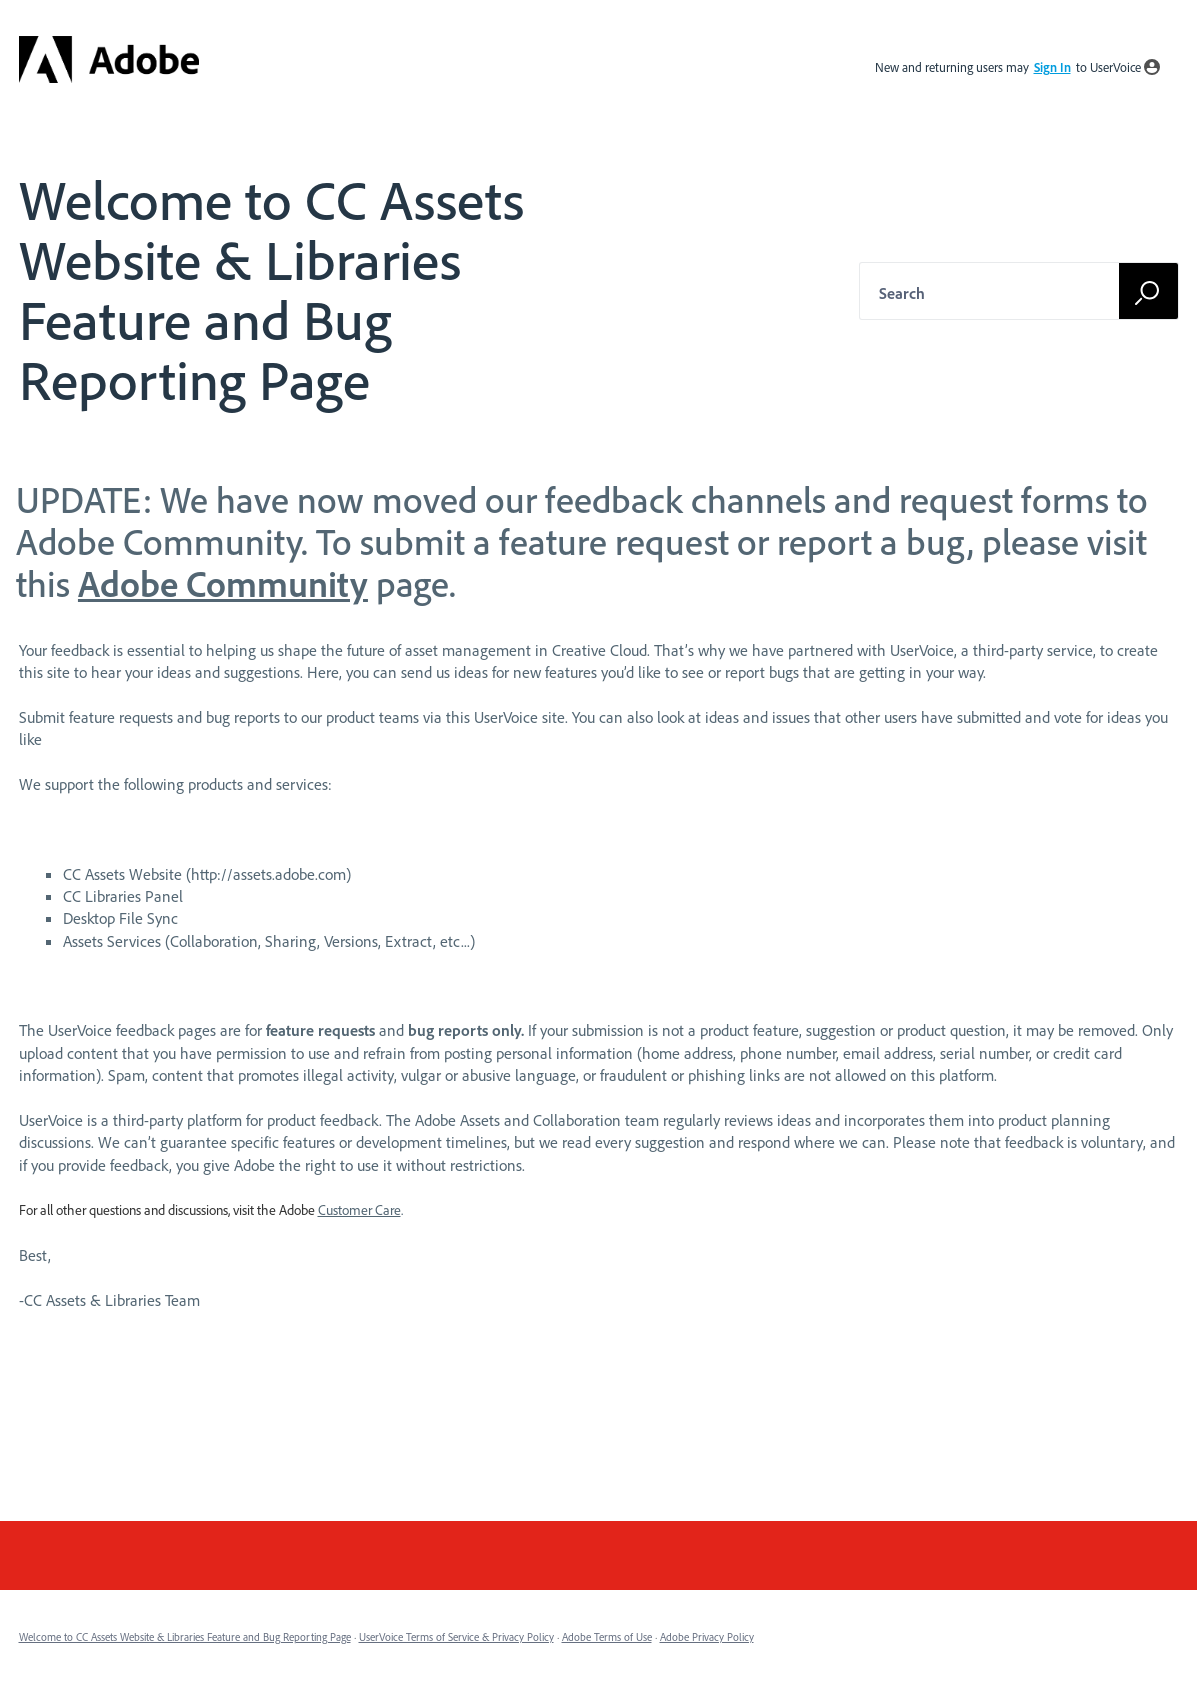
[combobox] (1008, 291)
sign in (1052, 67)
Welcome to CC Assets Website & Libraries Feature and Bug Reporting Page (185, 1637)
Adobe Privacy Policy (707, 1637)
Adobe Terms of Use (607, 1637)
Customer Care (359, 1210)
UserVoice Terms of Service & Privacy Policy (456, 1637)
